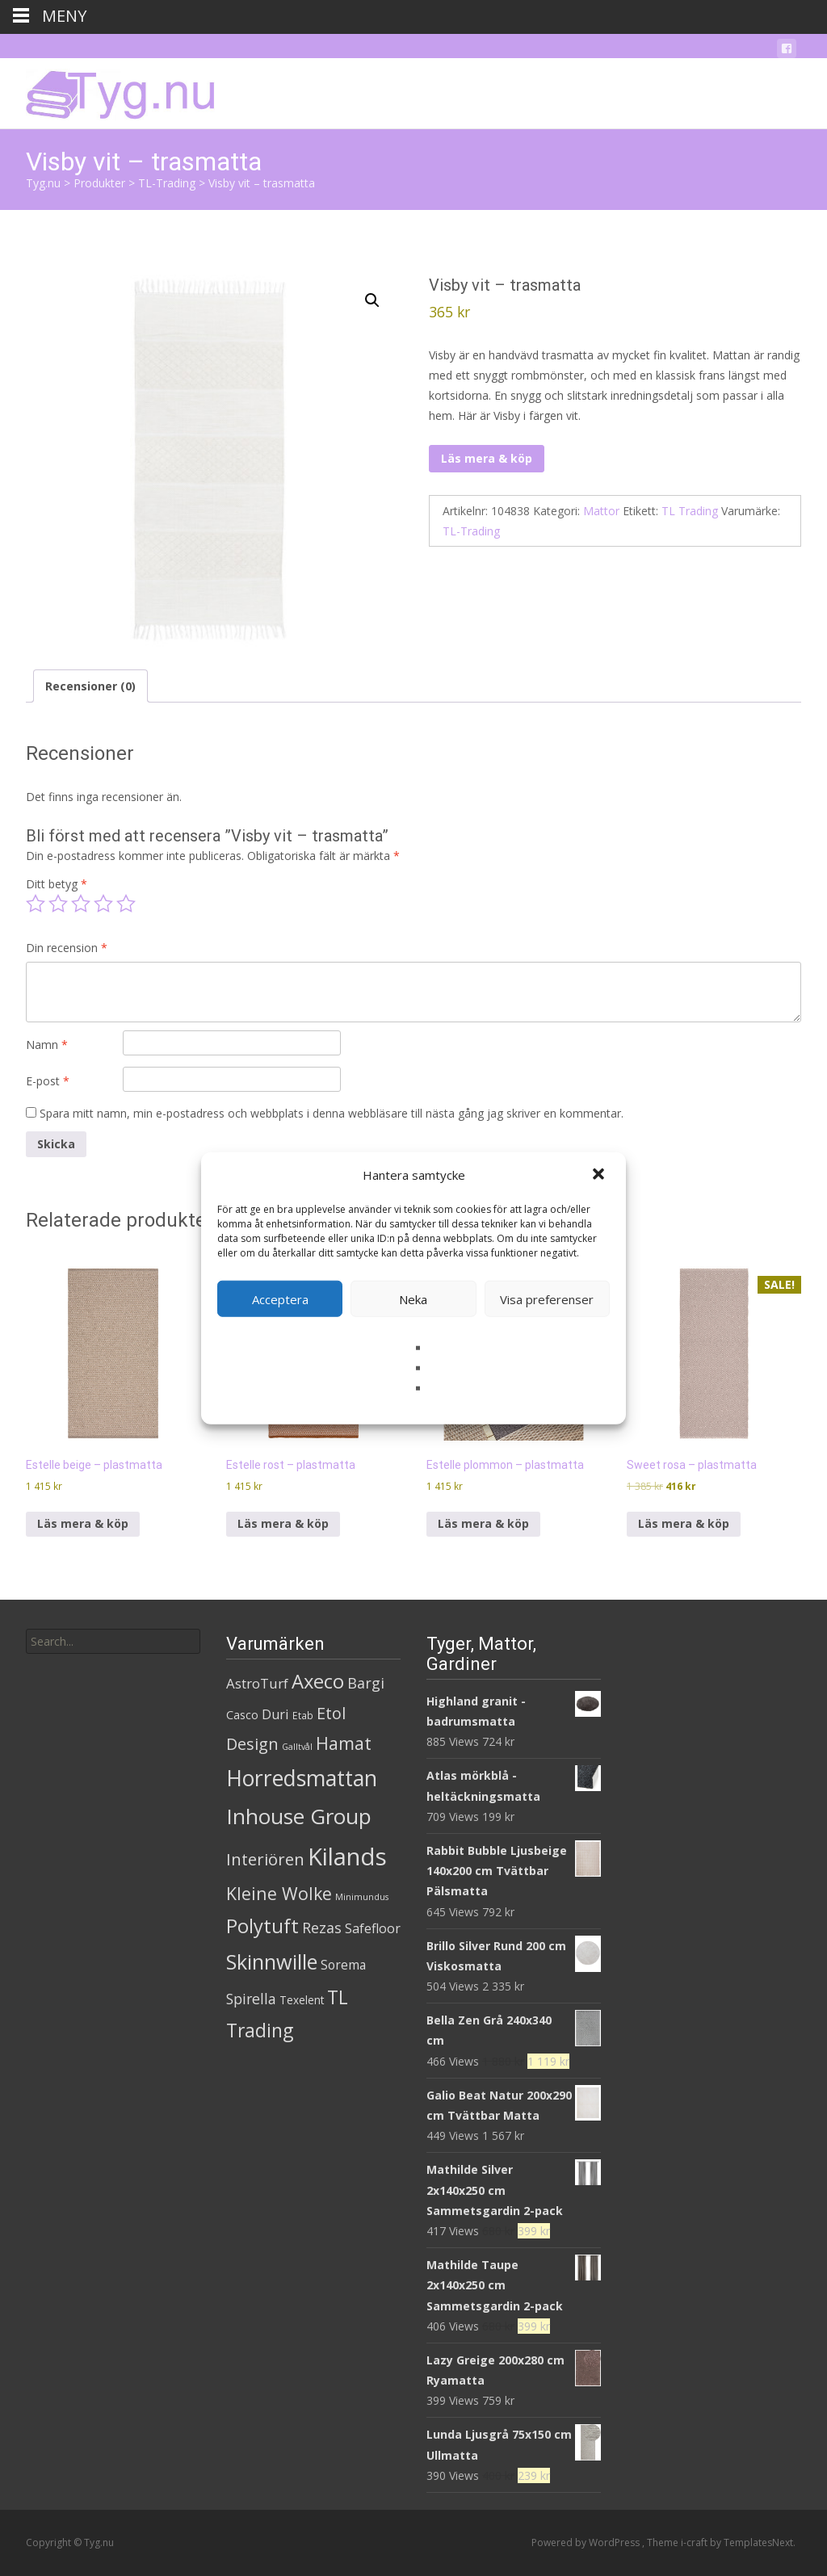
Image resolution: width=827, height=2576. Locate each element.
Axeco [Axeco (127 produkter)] (318, 1681)
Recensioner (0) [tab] (90, 686)
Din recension (66, 947)
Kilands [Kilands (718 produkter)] (347, 1856)
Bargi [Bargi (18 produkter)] (365, 1683)
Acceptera (280, 1298)
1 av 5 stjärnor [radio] (35, 903)
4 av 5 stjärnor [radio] (103, 903)
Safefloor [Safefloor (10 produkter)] (373, 1928)
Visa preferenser (547, 1298)
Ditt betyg (56, 884)
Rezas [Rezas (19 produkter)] (322, 1927)
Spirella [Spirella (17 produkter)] (251, 1998)
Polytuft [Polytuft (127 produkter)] (262, 1925)
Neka (413, 1298)
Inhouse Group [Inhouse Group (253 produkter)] (299, 1816)
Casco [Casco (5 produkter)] (242, 1714)
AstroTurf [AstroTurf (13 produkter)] (257, 1683)
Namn (47, 1044)
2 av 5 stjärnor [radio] (58, 903)
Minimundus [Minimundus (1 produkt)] (361, 1897)
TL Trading (689, 510)
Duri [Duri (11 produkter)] (275, 1714)
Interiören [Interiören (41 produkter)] (265, 1859)
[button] (600, 1175)
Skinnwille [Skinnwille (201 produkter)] (271, 1961)
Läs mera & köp (486, 458)
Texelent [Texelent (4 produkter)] (301, 2000)
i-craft (695, 2542)
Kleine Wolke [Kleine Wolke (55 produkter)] (279, 1893)
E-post (47, 1081)
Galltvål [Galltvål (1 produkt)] (297, 1746)
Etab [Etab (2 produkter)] (302, 1715)
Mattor (601, 510)
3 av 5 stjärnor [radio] (80, 903)
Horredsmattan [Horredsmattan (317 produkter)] (301, 1778)
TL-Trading (471, 531)
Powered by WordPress (586, 2542)
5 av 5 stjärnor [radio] (126, 903)
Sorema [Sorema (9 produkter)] (343, 1965)
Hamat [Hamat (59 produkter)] (344, 1743)
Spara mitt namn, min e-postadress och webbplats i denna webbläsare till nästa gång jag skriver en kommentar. (331, 1113)
